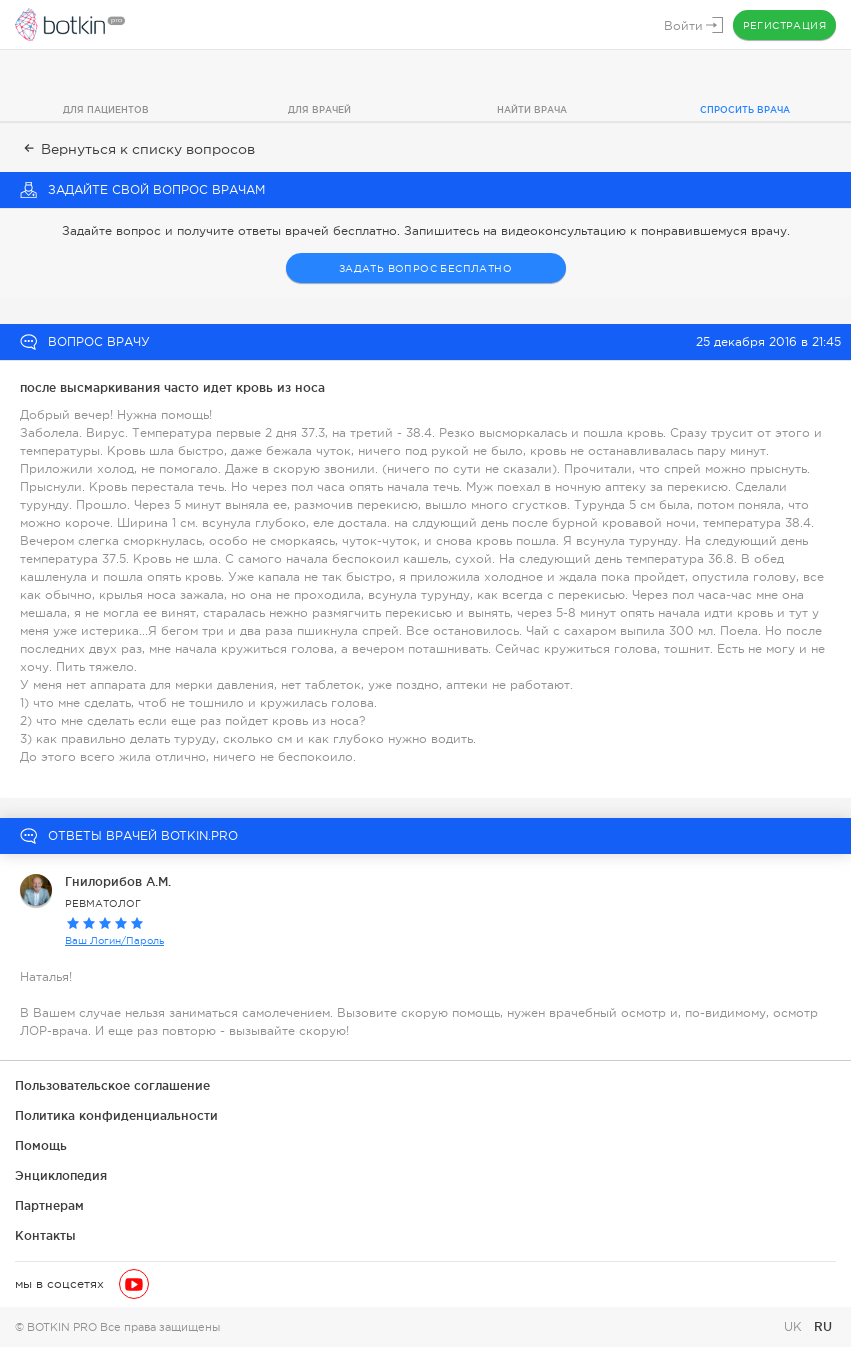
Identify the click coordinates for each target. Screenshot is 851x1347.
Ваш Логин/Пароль (114, 940)
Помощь (41, 1145)
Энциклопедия (61, 1175)
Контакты (45, 1235)
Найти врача (532, 110)
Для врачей (319, 110)
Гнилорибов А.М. (118, 881)
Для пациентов (106, 110)
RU (823, 1326)
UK (795, 1327)
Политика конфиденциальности (116, 1115)
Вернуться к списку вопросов (137, 149)
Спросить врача (745, 110)
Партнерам (49, 1205)
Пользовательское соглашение (112, 1085)
